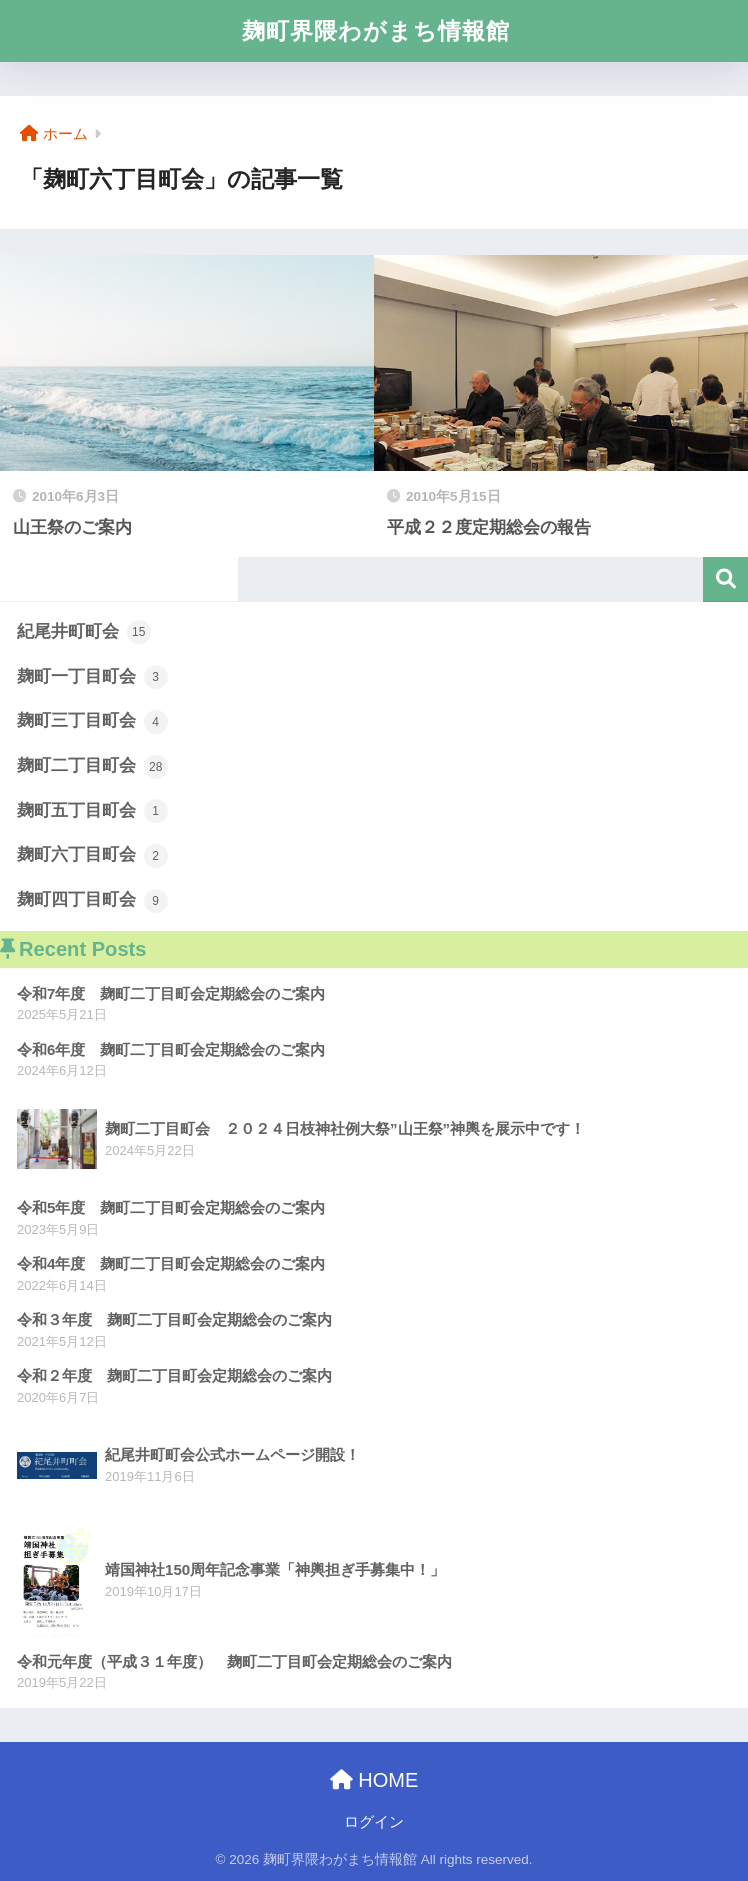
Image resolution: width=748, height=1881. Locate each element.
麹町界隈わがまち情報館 (376, 31)
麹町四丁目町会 (92, 901)
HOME (374, 1780)
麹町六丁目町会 (92, 856)
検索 (725, 579)
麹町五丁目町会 (92, 811)
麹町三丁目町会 (92, 722)
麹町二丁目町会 (92, 767)
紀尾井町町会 (84, 632)
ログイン (374, 1822)
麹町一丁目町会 (92, 677)
